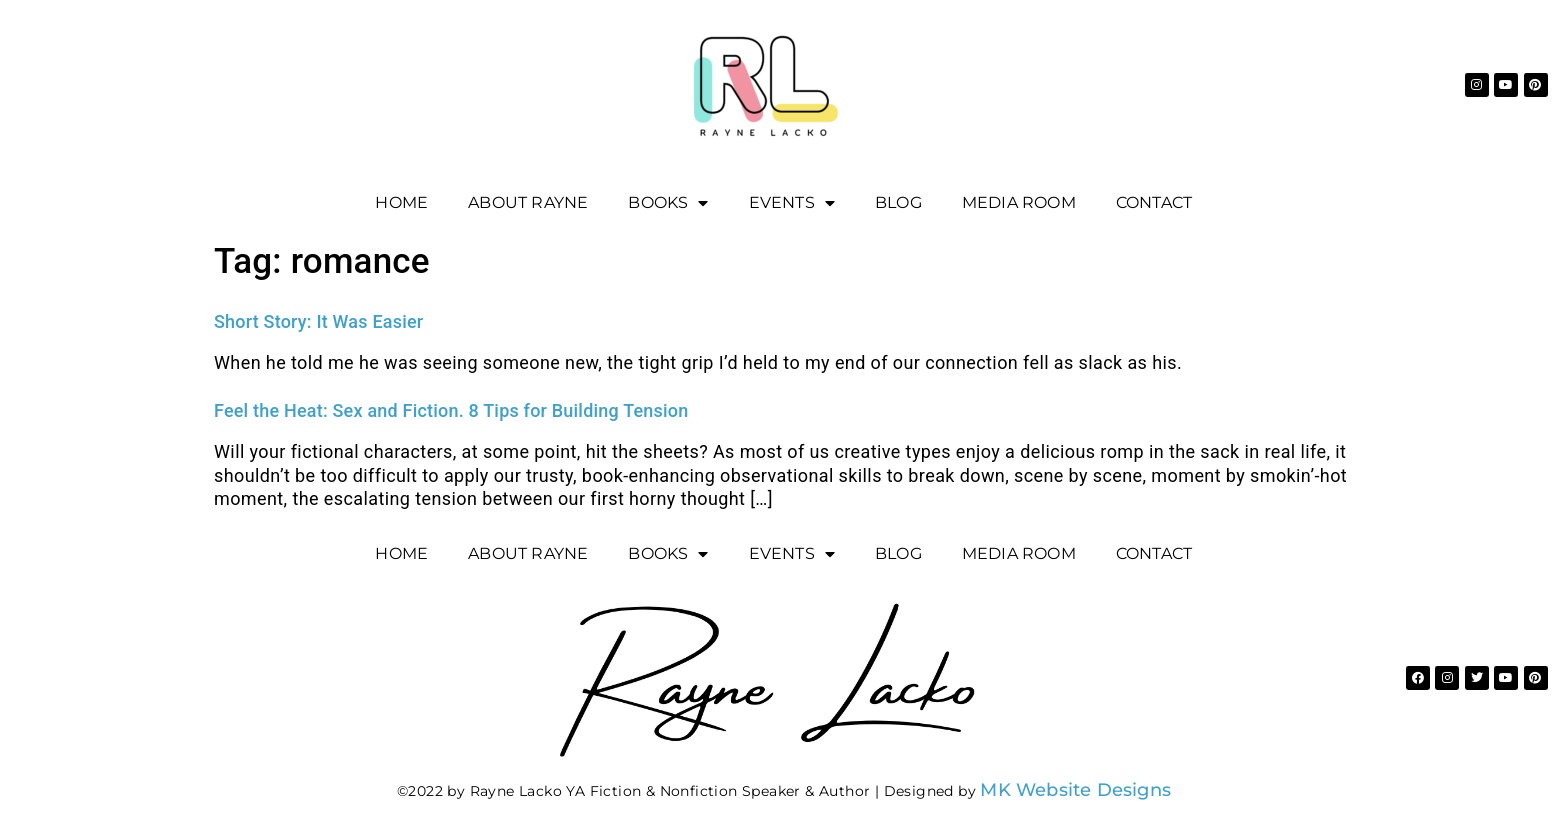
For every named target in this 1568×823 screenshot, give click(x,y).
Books (668, 203)
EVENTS (792, 203)
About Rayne (528, 202)
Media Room (1019, 202)
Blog (898, 202)
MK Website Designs (1075, 790)
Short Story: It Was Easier (318, 321)
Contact (1154, 202)
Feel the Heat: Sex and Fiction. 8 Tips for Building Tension (451, 410)
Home (401, 202)
